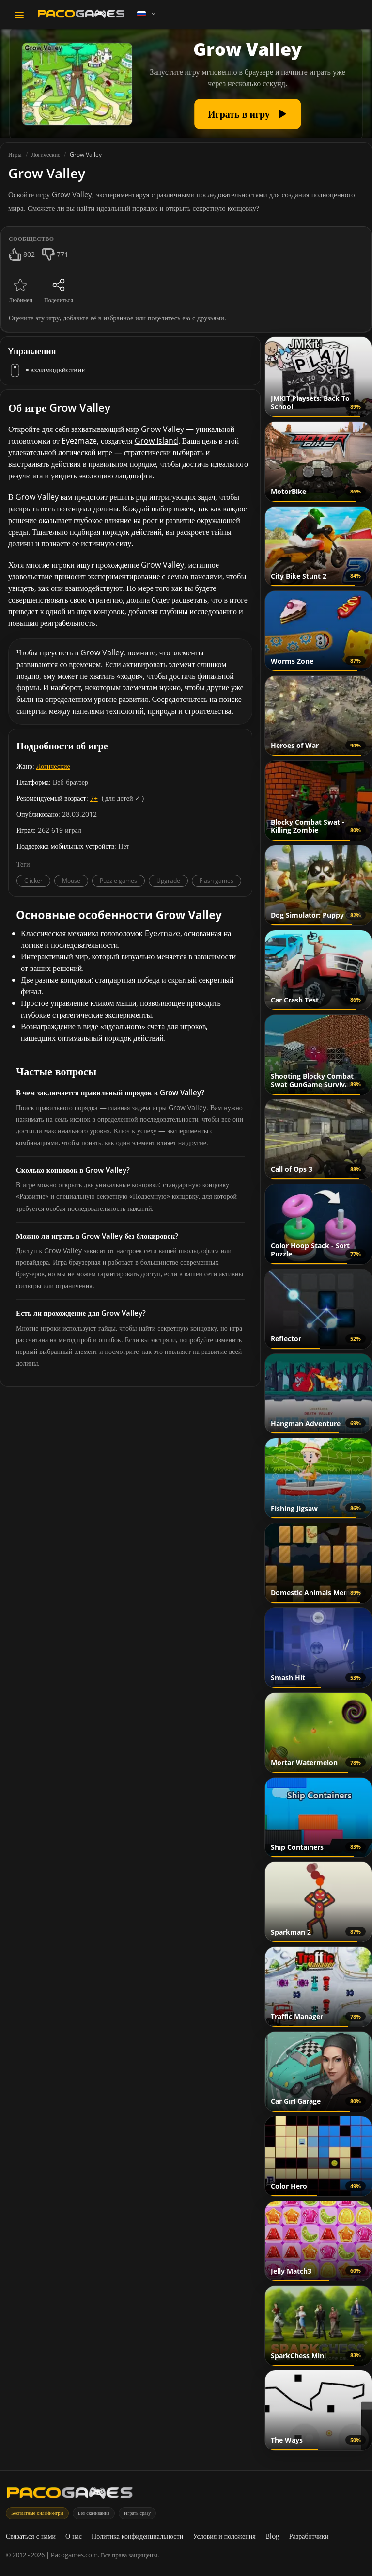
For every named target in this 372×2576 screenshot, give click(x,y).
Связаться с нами (31, 2536)
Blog (272, 2536)
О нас (73, 2536)
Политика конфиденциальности (137, 2536)
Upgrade (168, 880)
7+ (94, 798)
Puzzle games (118, 880)
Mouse (71, 880)
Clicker (33, 880)
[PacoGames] (70, 2494)
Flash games (216, 880)
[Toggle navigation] (19, 15)
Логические (53, 766)
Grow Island (156, 440)
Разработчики (309, 2536)
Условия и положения (224, 2536)
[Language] (147, 13)
